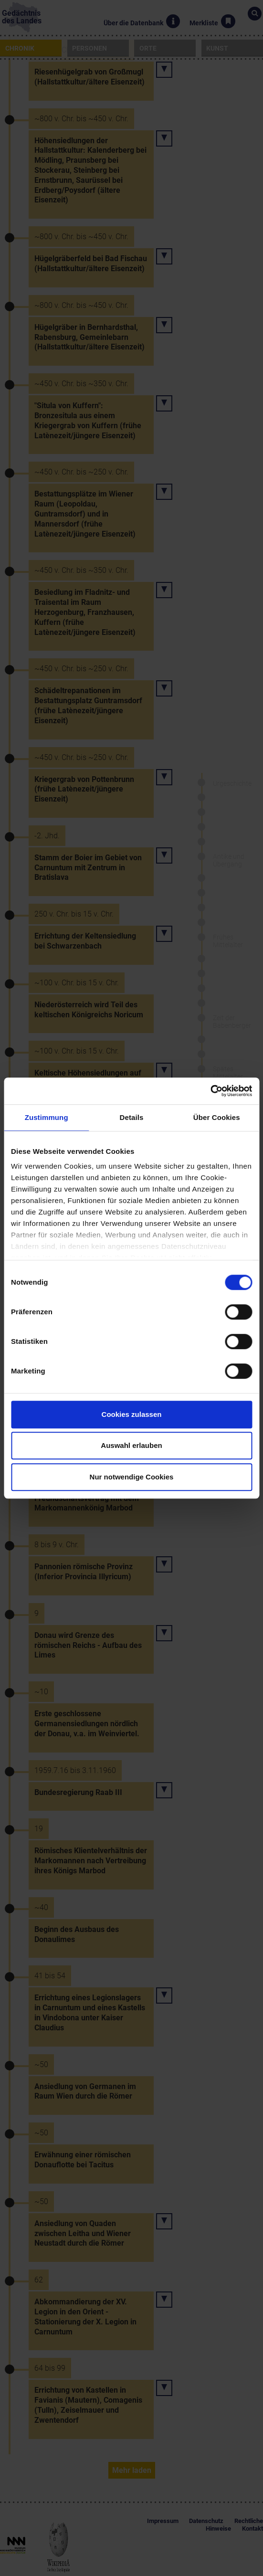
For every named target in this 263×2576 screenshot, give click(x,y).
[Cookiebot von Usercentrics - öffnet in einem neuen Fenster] (210, 1091)
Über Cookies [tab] (216, 1117)
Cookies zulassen (132, 1414)
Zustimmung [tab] (46, 1117)
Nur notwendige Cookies (132, 1477)
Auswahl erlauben (131, 1445)
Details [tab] (132, 1117)
